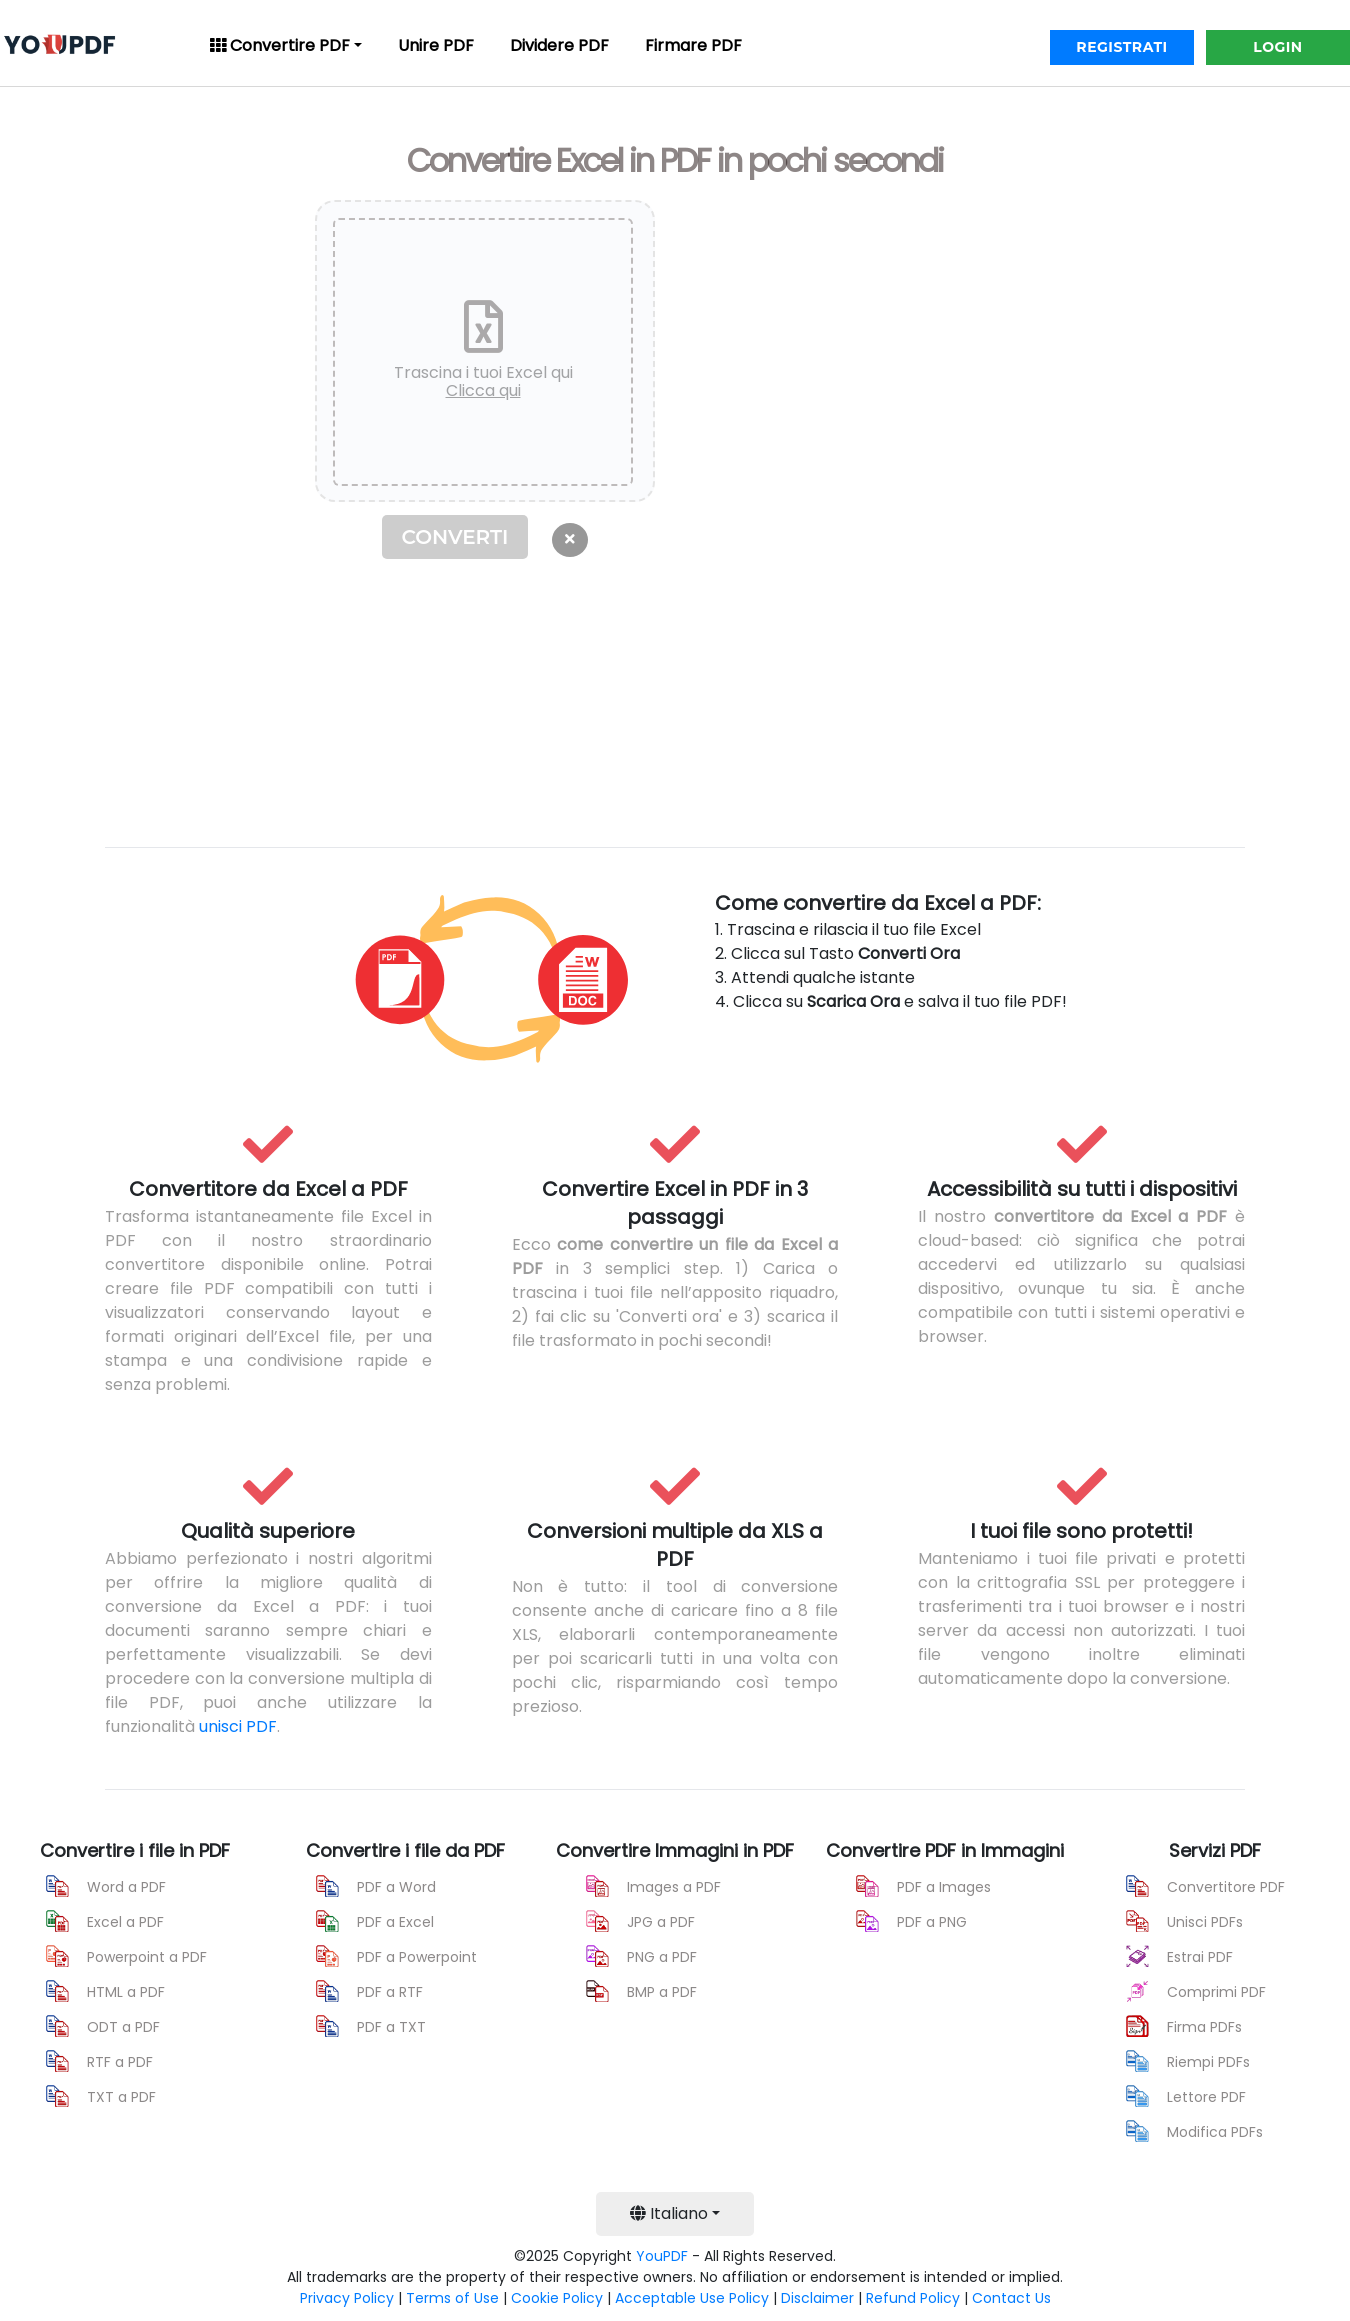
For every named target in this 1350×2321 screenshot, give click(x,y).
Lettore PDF (1206, 2097)
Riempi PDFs (1208, 2062)
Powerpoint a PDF (147, 1957)
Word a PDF (126, 1887)
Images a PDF (674, 1887)
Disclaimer (817, 2298)
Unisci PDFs (1205, 1922)
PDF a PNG (932, 1922)
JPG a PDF (661, 1922)
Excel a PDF (125, 1922)
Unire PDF (436, 45)
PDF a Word (396, 1887)
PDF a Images (944, 1887)
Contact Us (1011, 2298)
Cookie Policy (557, 2298)
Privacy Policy (347, 2298)
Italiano (669, 2213)
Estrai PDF (1200, 1957)
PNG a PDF (662, 1957)
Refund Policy (913, 2298)
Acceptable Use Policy (692, 2298)
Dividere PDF (559, 45)
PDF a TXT (391, 2027)
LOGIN (1277, 47)
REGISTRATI (1121, 47)
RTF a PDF (120, 2062)
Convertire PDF (280, 45)
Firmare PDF (693, 45)
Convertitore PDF (1226, 1887)
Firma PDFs (1204, 2027)
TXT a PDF (121, 2097)
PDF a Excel (395, 1922)
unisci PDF (238, 1726)
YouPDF (662, 2256)
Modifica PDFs (1215, 2132)
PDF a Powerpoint (417, 1957)
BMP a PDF (662, 1992)
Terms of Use (452, 2298)
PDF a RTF (390, 1992)
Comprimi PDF (1216, 1992)
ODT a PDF (123, 2027)
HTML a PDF (126, 1992)
